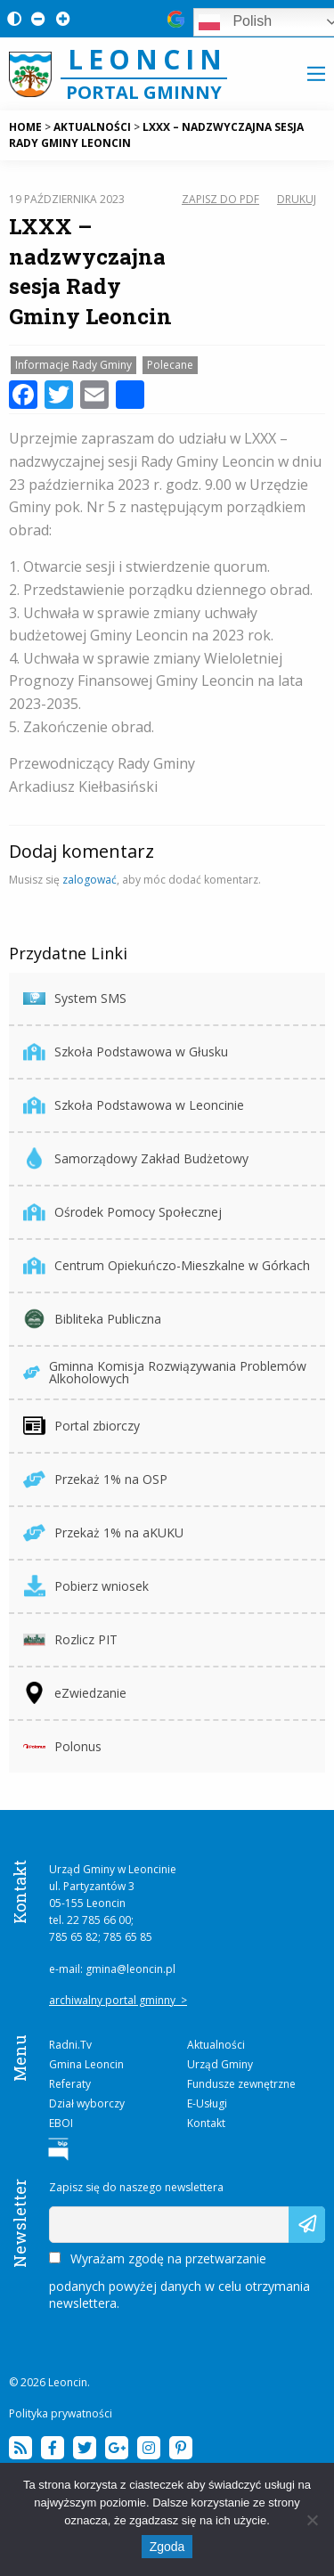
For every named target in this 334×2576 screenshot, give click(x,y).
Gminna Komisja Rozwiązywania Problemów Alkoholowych (164, 1372)
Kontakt (206, 2123)
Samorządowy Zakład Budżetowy (135, 1158)
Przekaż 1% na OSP (95, 1479)
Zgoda (167, 2546)
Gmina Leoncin (86, 2064)
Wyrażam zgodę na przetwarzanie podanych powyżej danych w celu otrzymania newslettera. (179, 2280)
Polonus (62, 1746)
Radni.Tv (70, 2044)
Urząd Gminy (220, 2064)
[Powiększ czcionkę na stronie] (59, 18)
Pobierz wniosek (86, 1586)
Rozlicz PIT (70, 1639)
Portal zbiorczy (81, 1425)
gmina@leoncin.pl (130, 1969)
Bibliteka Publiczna (92, 1319)
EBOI (61, 2123)
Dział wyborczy (87, 2103)
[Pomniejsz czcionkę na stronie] (34, 18)
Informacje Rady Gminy (73, 364)
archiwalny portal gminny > (118, 2000)
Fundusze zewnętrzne (241, 2083)
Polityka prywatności (60, 2413)
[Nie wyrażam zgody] (312, 2520)
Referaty (70, 2083)
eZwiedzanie (74, 1693)
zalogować (89, 879)
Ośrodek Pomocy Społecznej (122, 1212)
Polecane (170, 364)
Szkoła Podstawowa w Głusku (125, 1051)
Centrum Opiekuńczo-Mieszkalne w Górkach (166, 1265)
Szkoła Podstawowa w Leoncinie (133, 1105)
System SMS (74, 998)
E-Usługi (207, 2103)
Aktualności (216, 2044)
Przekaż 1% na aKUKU (103, 1532)
